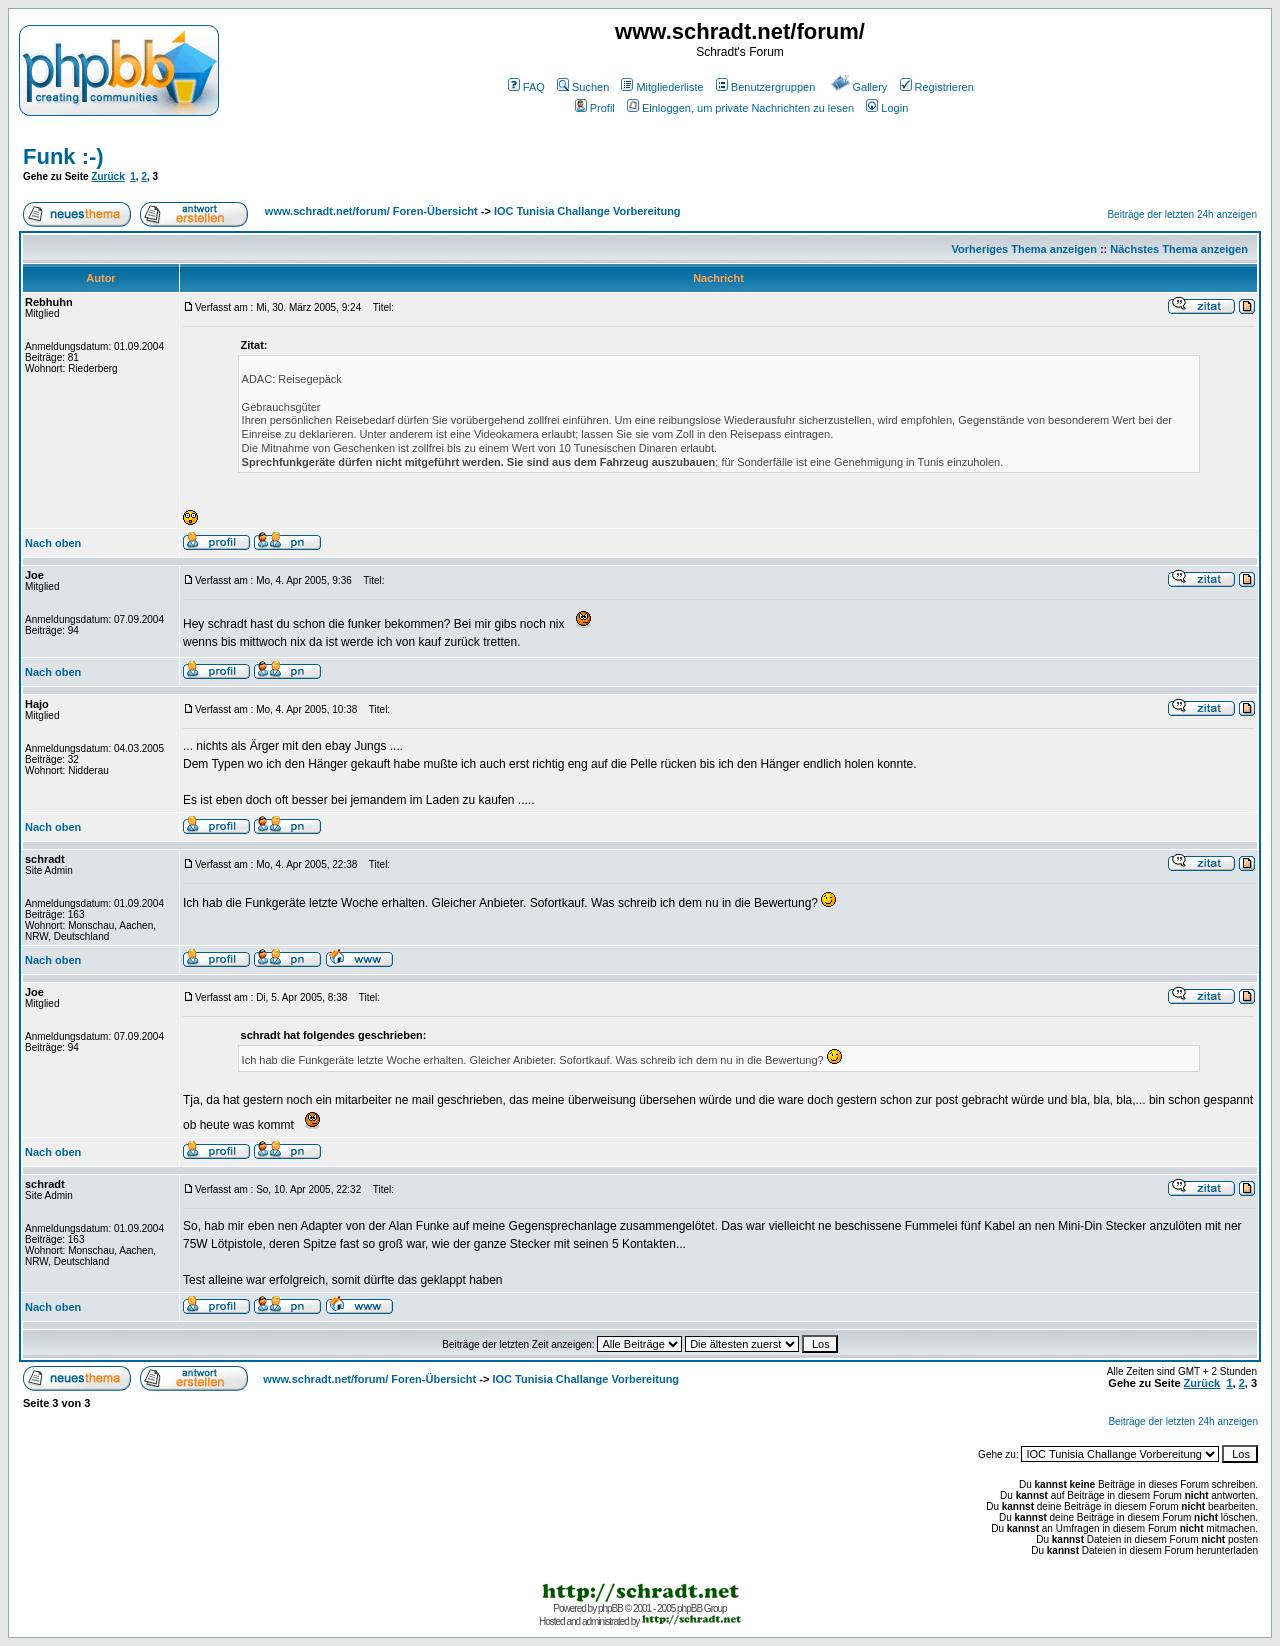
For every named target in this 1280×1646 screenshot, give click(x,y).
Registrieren (937, 87)
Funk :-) (63, 156)
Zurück (107, 176)
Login (887, 108)
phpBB (610, 1608)
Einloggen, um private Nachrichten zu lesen (740, 108)
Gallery (859, 87)
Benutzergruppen (765, 87)
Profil (595, 108)
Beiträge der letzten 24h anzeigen (1182, 214)
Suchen (583, 87)
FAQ (526, 87)
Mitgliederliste (662, 87)
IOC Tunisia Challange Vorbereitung (587, 211)
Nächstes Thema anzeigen (1179, 249)
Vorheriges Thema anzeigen (1024, 249)
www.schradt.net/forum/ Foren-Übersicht (371, 211)
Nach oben (53, 543)
